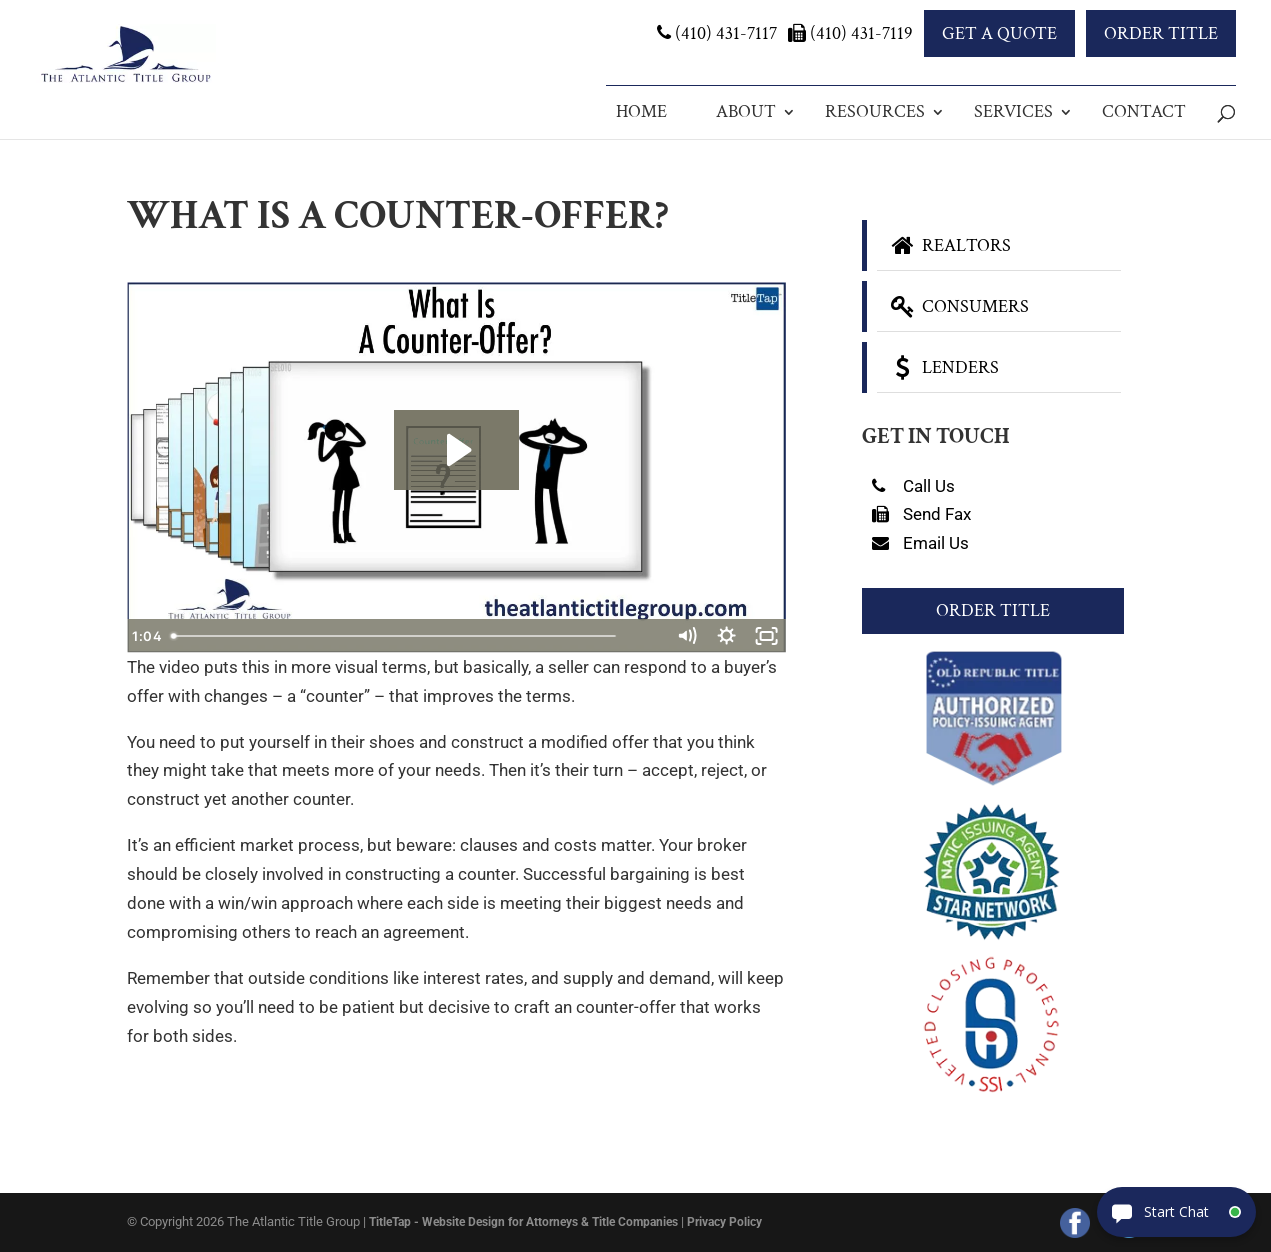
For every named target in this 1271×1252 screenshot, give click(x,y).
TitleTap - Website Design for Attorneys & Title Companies (523, 1222)
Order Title (1161, 33)
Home (641, 111)
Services (1013, 111)
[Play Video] (147, 636)
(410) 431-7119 (850, 33)
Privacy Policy (724, 1222)
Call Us (913, 486)
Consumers (958, 306)
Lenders (943, 367)
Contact (1144, 111)
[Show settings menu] (726, 636)
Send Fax (921, 514)
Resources (875, 111)
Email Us (920, 543)
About (746, 111)
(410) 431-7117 (717, 33)
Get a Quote (999, 33)
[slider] (434, 636)
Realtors (949, 245)
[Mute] (686, 636)
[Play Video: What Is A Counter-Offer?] (456, 450)
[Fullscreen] (766, 636)
